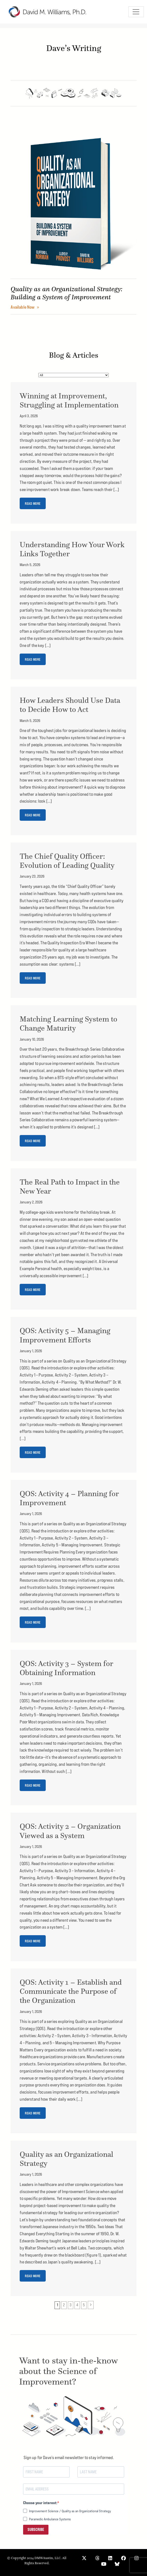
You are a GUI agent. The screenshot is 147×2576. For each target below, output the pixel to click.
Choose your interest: (40, 2502)
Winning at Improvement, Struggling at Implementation (69, 400)
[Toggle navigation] (136, 11)
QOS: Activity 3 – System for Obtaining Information (66, 1668)
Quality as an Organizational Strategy (66, 2158)
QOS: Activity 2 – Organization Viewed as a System (70, 1830)
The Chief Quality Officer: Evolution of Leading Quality (67, 860)
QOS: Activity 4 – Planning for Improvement (69, 1498)
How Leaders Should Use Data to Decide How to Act (70, 704)
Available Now (22, 307)
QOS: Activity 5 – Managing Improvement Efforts (65, 1335)
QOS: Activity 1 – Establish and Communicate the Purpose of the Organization (71, 1991)
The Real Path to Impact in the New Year (70, 1186)
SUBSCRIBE (36, 2529)
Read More (33, 503)
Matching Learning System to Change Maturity (68, 1023)
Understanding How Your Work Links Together (72, 549)
